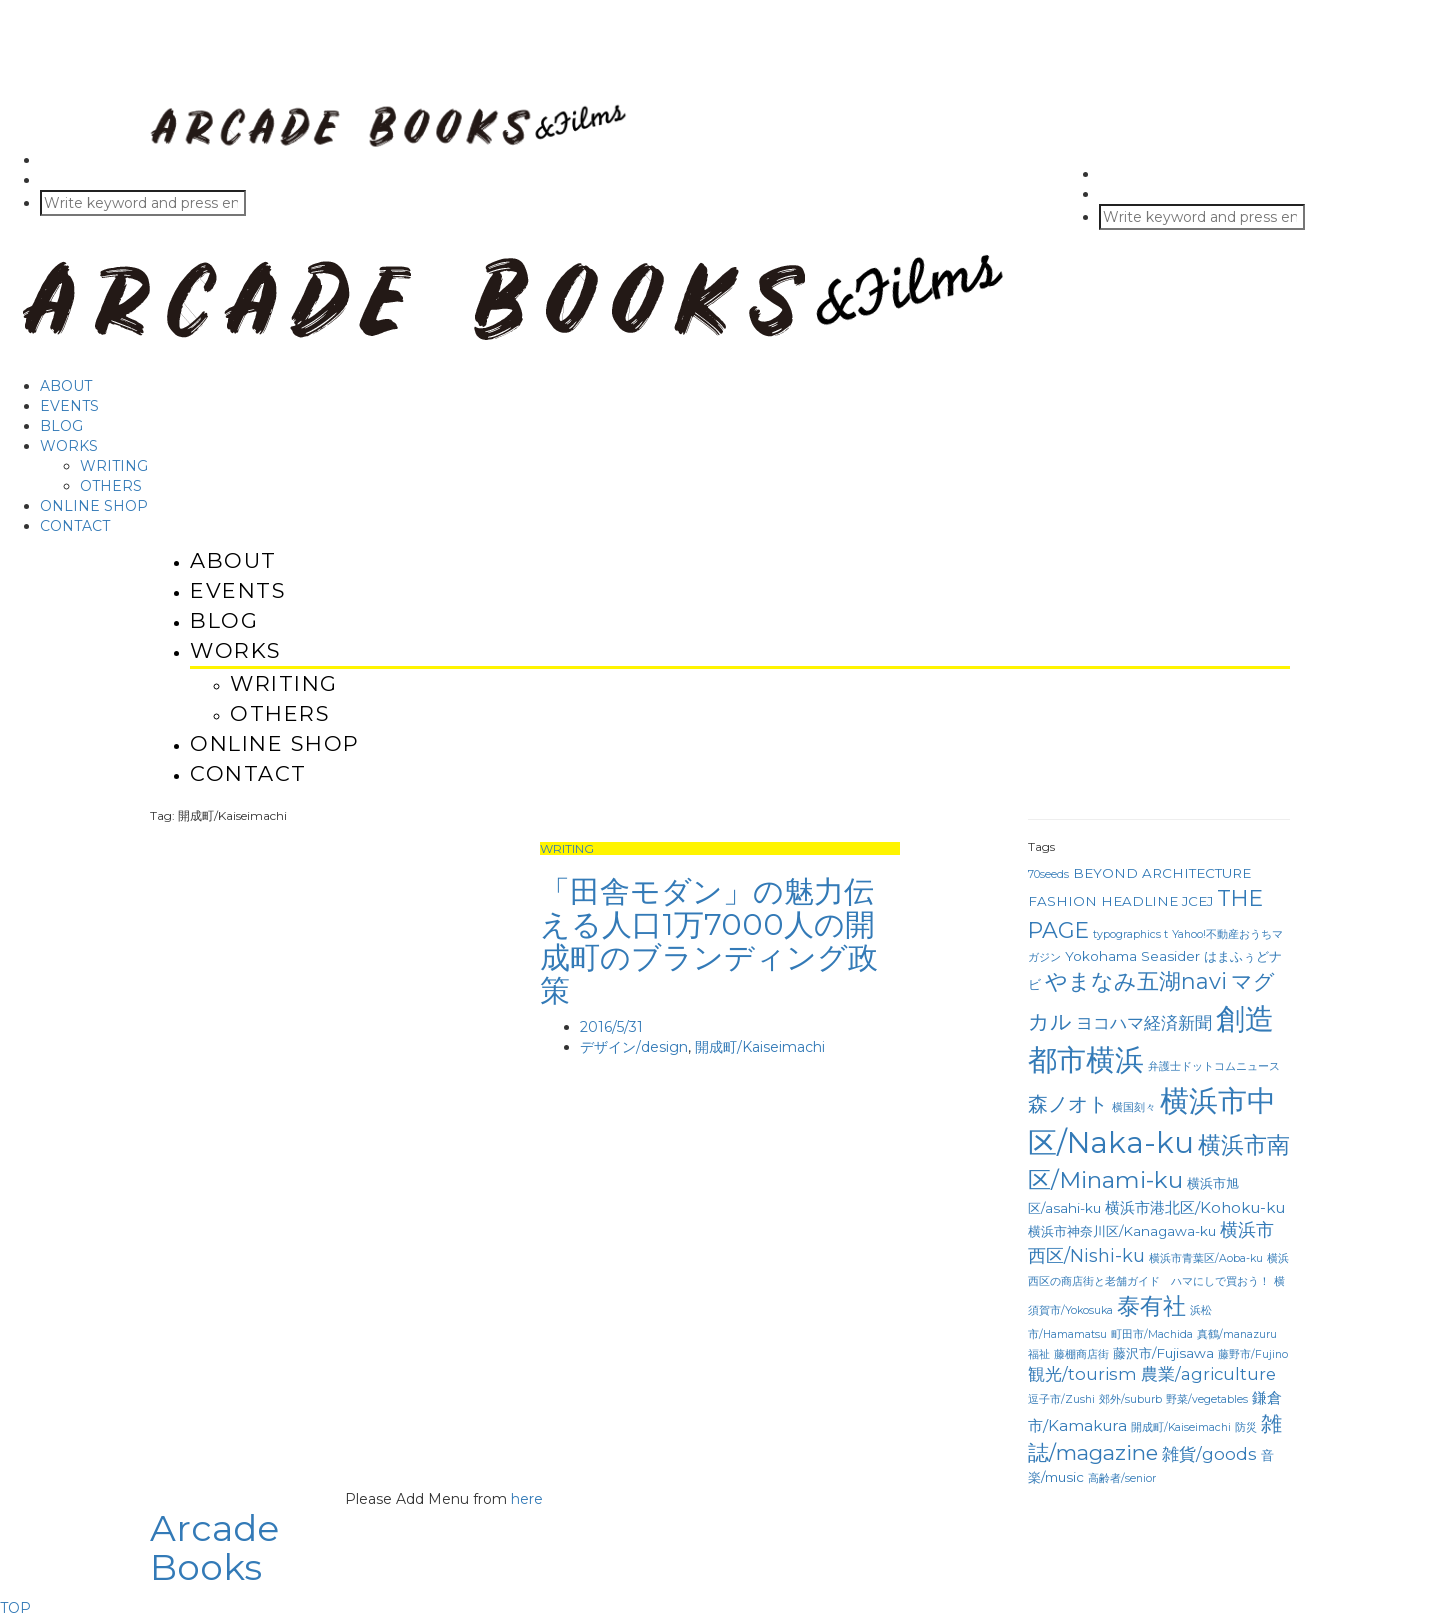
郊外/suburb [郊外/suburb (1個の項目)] (1130, 1399)
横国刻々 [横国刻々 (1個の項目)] (1134, 1107)
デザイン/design (634, 1047)
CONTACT (75, 526)
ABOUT (66, 386)
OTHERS (111, 486)
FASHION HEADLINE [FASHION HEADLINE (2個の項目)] (1103, 901)
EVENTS (69, 406)
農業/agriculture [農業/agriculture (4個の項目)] (1208, 1374)
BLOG (61, 426)
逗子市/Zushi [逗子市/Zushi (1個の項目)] (1061, 1399)
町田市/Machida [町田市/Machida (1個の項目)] (1152, 1334)
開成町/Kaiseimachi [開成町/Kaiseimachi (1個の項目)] (1181, 1427)
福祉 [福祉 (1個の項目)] (1039, 1354)
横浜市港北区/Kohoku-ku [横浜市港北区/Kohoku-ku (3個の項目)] (1195, 1207)
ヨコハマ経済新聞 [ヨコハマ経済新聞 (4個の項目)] (1144, 1023)
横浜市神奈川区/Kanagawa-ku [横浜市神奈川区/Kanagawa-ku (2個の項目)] (1122, 1231)
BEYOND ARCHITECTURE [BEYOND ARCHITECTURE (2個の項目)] (1162, 873)
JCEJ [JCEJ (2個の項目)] (1197, 901)
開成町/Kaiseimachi (760, 1047)
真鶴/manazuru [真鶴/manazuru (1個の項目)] (1237, 1334)
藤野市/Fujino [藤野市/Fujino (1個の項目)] (1253, 1354)
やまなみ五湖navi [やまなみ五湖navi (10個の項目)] (1136, 981)
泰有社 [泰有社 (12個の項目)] (1151, 1306)
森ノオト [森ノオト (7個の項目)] (1068, 1104)
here (527, 1499)
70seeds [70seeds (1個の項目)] (1048, 874)
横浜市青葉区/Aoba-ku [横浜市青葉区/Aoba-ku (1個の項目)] (1206, 1258)
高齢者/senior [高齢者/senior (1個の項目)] (1122, 1478)
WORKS (69, 446)
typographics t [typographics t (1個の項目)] (1130, 934)
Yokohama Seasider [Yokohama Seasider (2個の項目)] (1132, 956)
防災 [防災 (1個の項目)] (1246, 1427)
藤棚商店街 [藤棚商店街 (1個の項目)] (1081, 1354)
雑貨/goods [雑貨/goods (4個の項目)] (1209, 1454)
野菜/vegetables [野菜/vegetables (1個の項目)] (1207, 1399)
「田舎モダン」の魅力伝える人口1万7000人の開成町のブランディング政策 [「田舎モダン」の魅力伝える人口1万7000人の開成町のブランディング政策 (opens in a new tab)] (709, 941)
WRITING (114, 466)
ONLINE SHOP (94, 506)
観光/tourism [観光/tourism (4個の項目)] (1082, 1374)
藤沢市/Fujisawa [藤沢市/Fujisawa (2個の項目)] (1163, 1353)
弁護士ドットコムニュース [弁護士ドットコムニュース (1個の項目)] (1214, 1066)
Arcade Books (214, 1548)
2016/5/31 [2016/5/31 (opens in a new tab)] (611, 1027)
